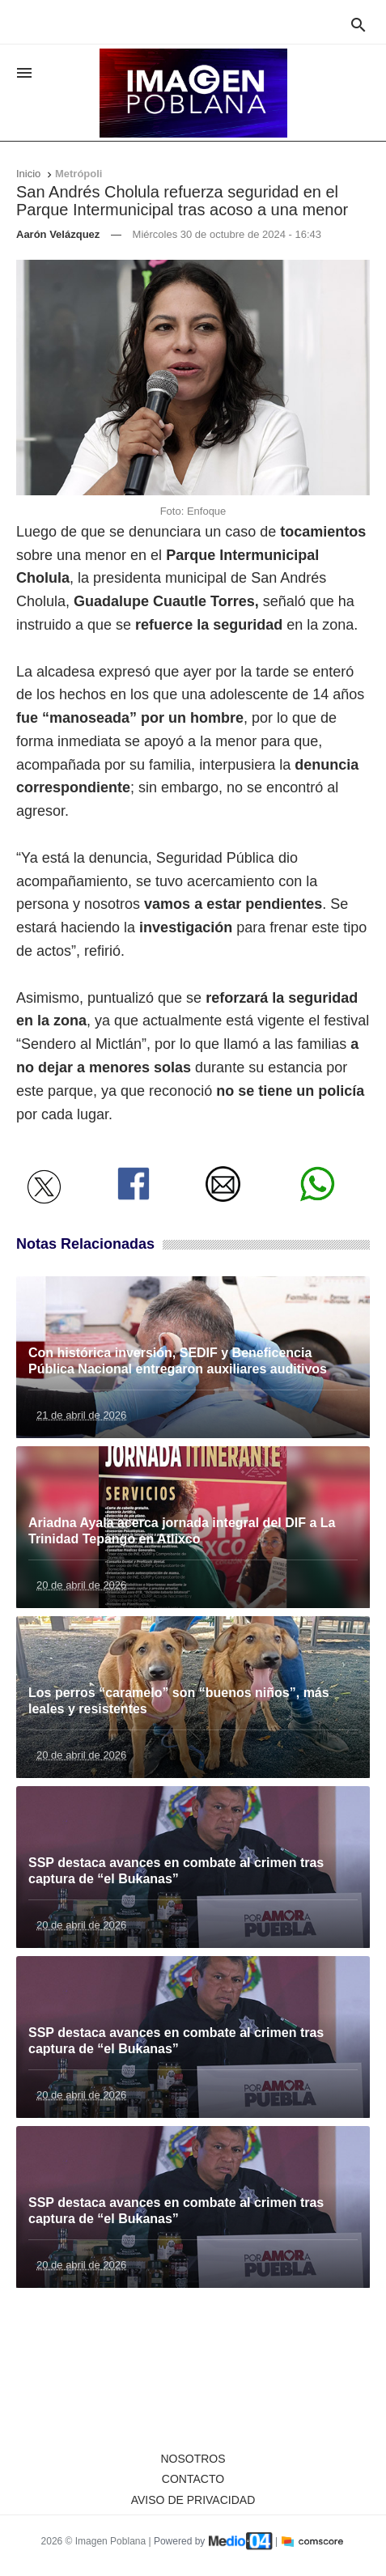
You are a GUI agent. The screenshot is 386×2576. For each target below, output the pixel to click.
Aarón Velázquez (58, 234)
